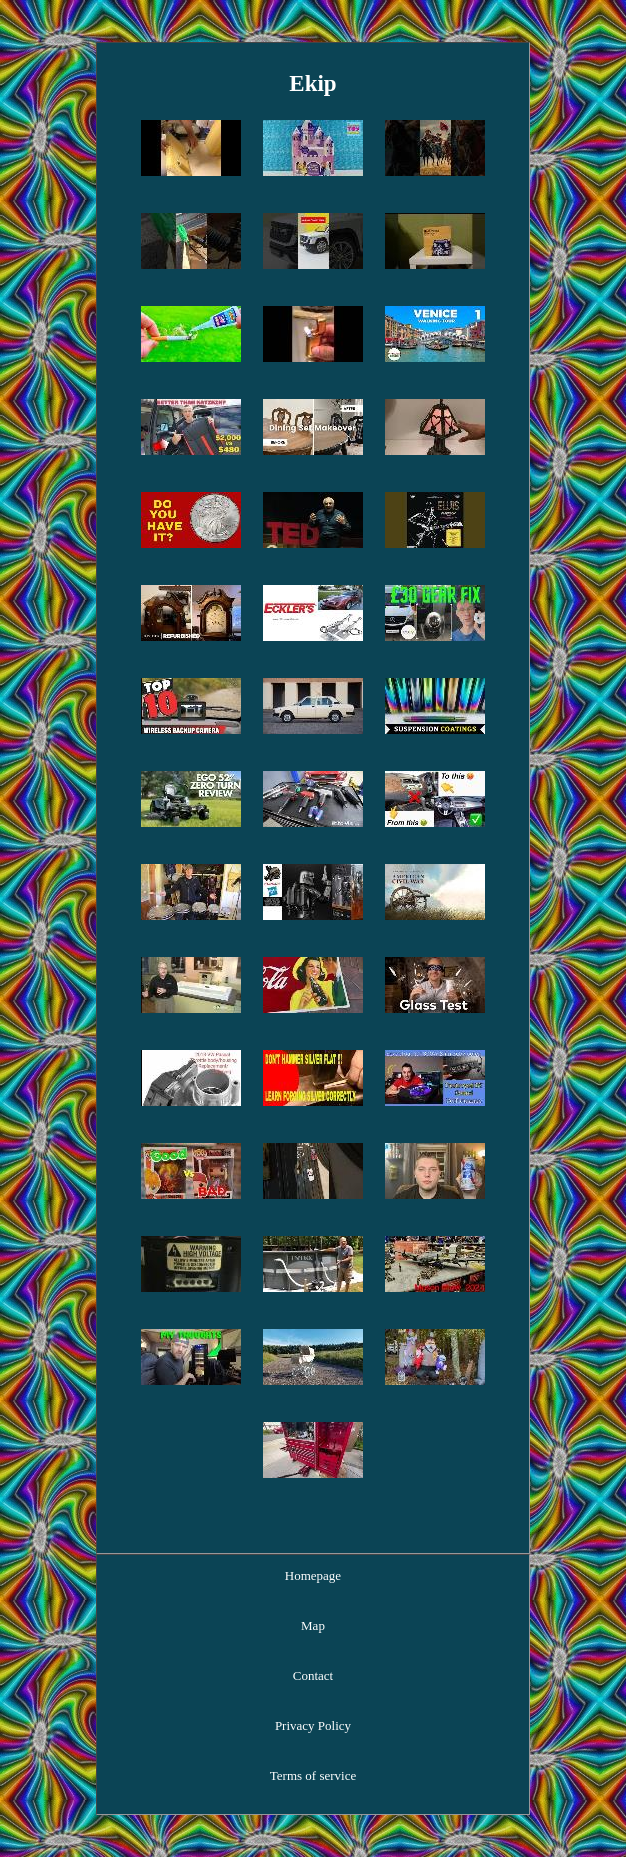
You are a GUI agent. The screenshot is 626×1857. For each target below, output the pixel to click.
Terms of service (313, 1775)
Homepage (313, 1575)
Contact (313, 1675)
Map (313, 1625)
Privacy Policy (313, 1725)
